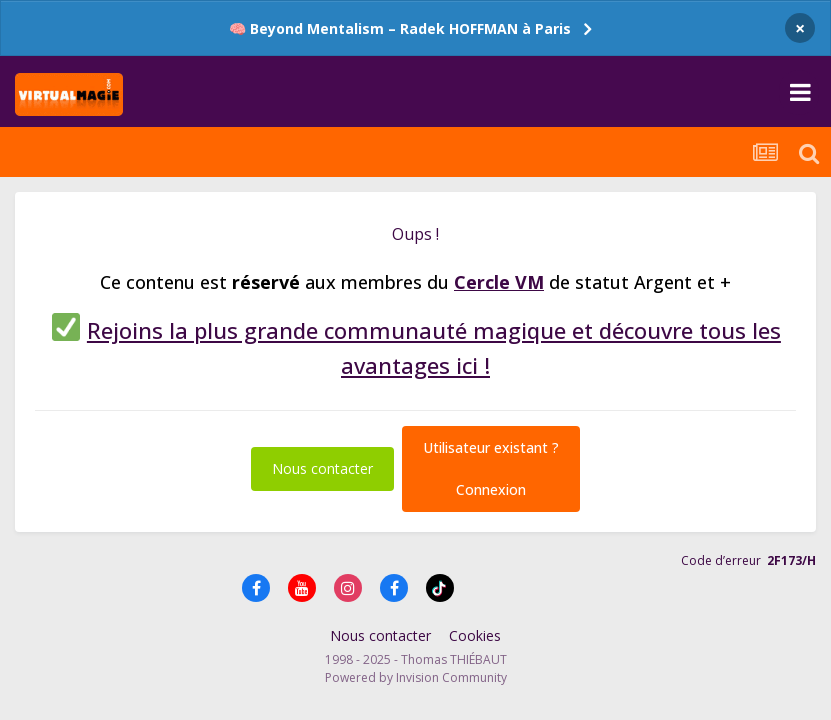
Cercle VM (499, 282)
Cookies (475, 635)
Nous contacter (322, 468)
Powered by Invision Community (416, 677)
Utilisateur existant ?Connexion (491, 468)
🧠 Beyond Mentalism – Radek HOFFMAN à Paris (400, 28)
